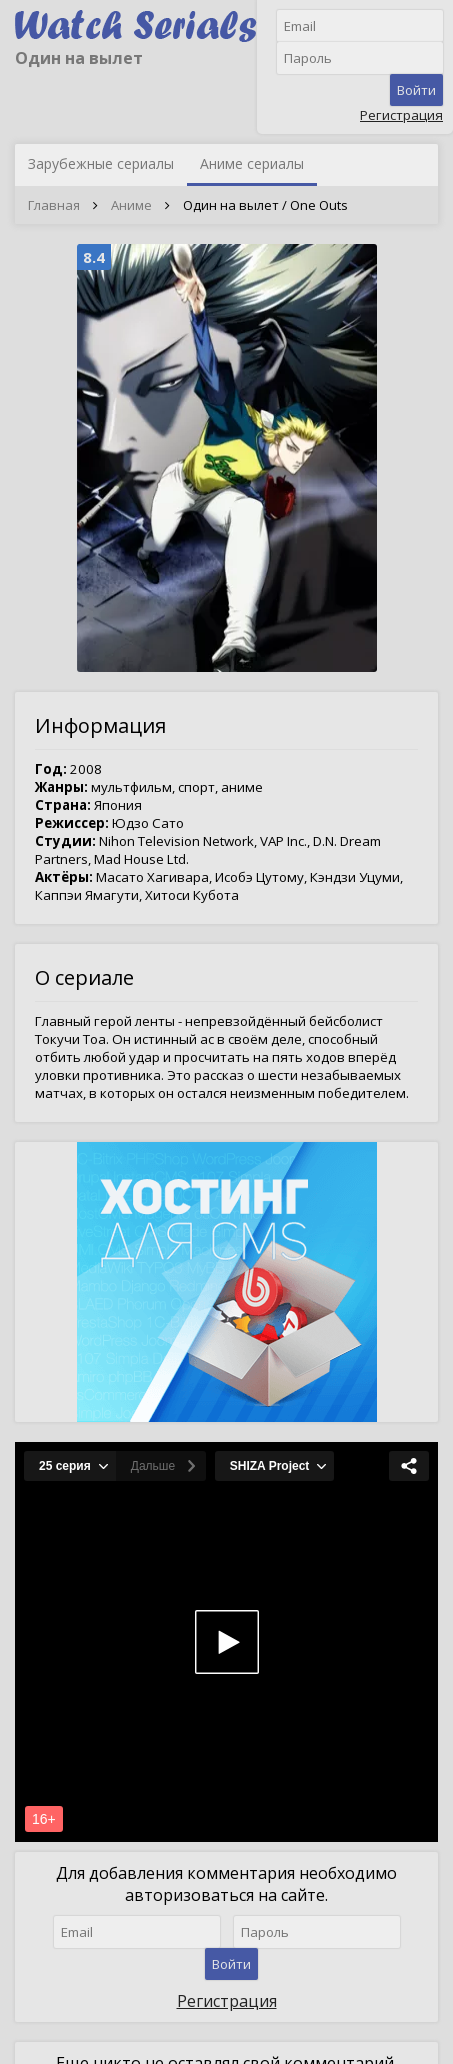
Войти (416, 90)
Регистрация (401, 115)
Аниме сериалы (252, 163)
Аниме (131, 205)
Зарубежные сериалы (101, 163)
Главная (54, 205)
